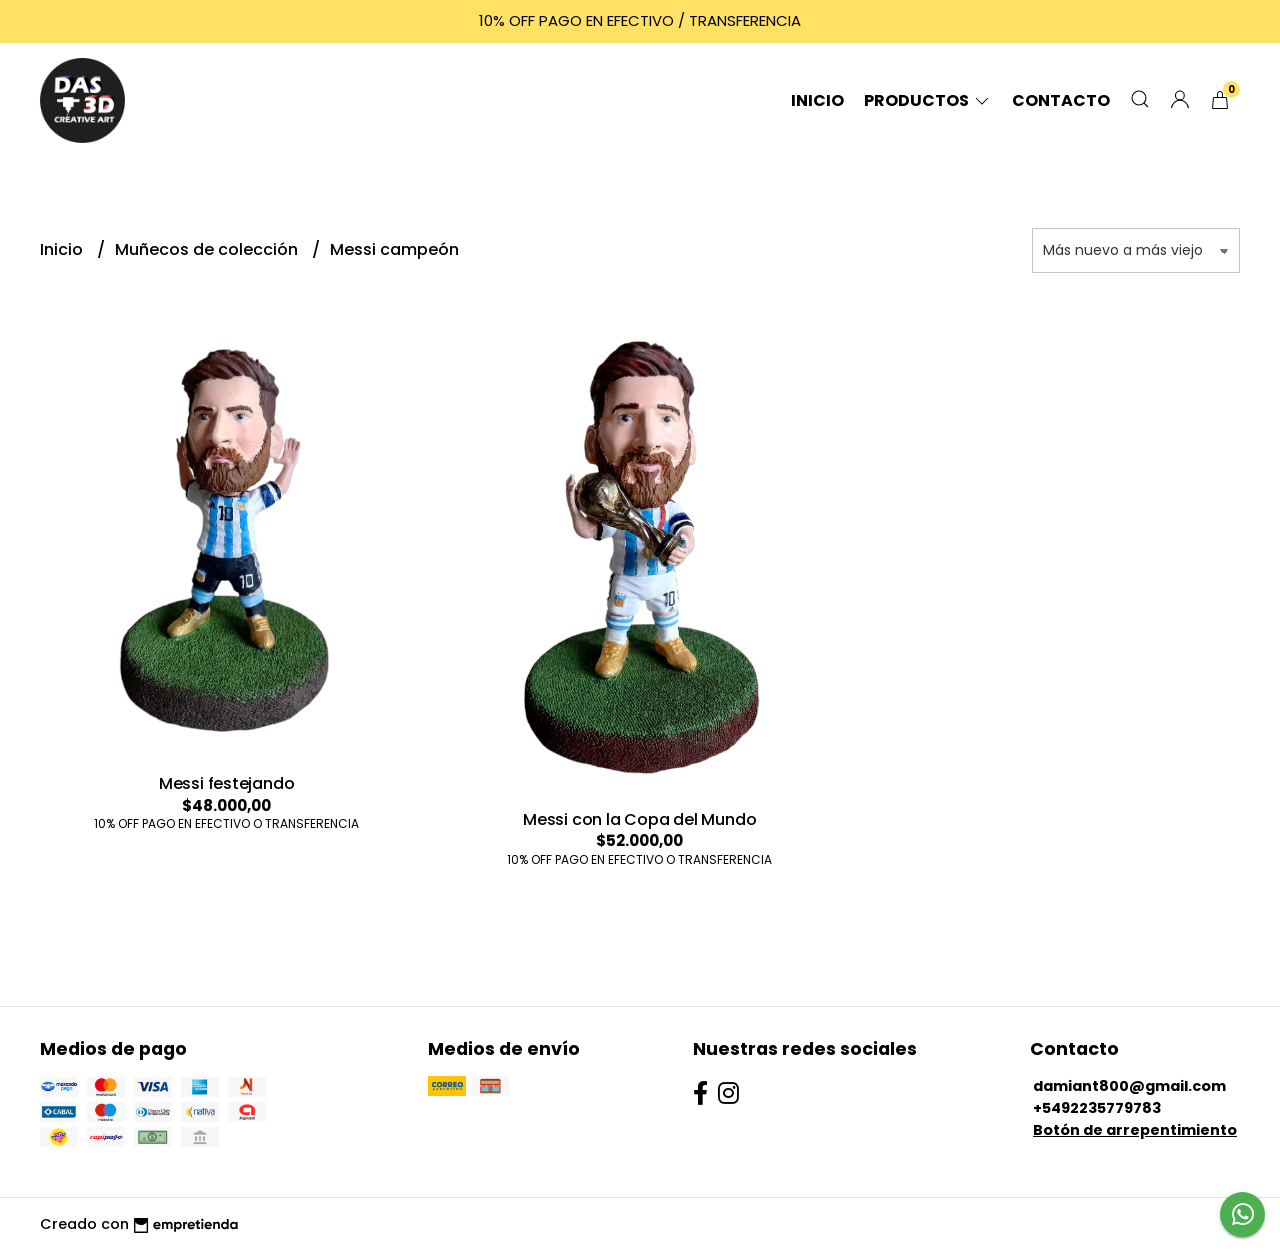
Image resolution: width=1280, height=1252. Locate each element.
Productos (928, 100)
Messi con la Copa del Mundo (639, 819)
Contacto (1061, 100)
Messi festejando (227, 783)
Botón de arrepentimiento (1135, 1130)
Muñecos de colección (208, 249)
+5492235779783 (1097, 1108)
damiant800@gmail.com (1129, 1086)
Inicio (817, 100)
